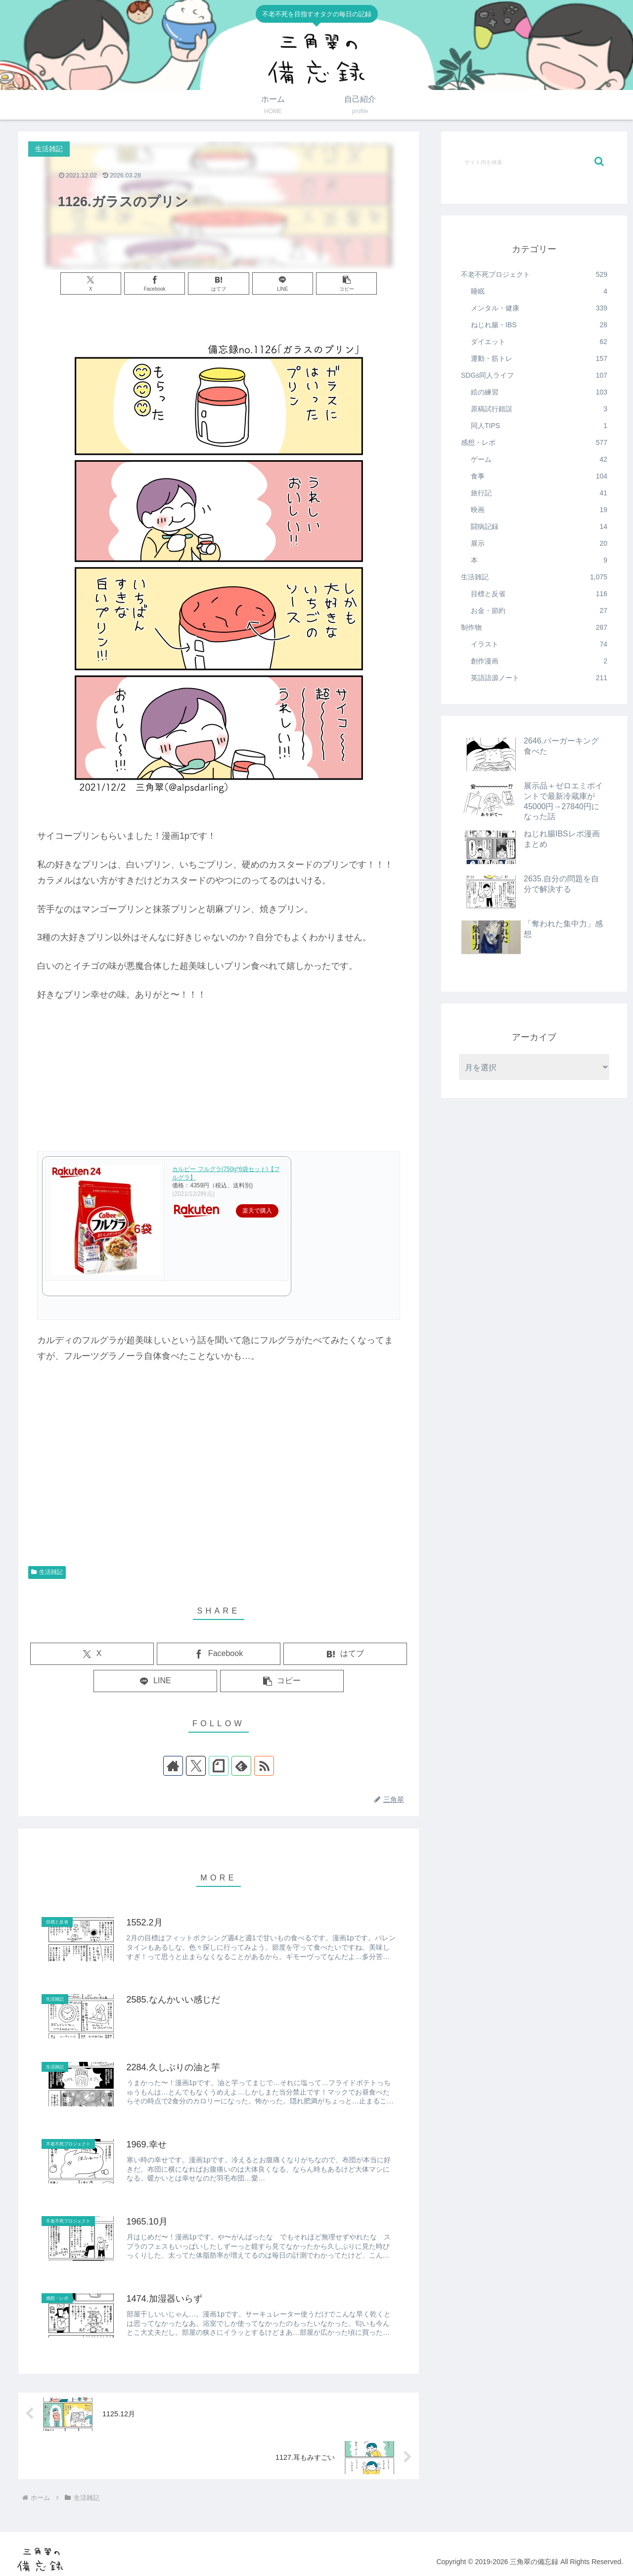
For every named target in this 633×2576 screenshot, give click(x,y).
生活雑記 (47, 1572)
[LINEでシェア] (282, 283)
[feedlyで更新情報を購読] (241, 1766)
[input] (534, 161)
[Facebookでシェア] (154, 283)
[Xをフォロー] (196, 1766)
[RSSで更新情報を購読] (264, 1766)
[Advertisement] (218, 1481)
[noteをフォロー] (218, 1766)
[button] (346, 283)
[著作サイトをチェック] (173, 1766)
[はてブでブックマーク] (218, 283)
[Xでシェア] (90, 283)
